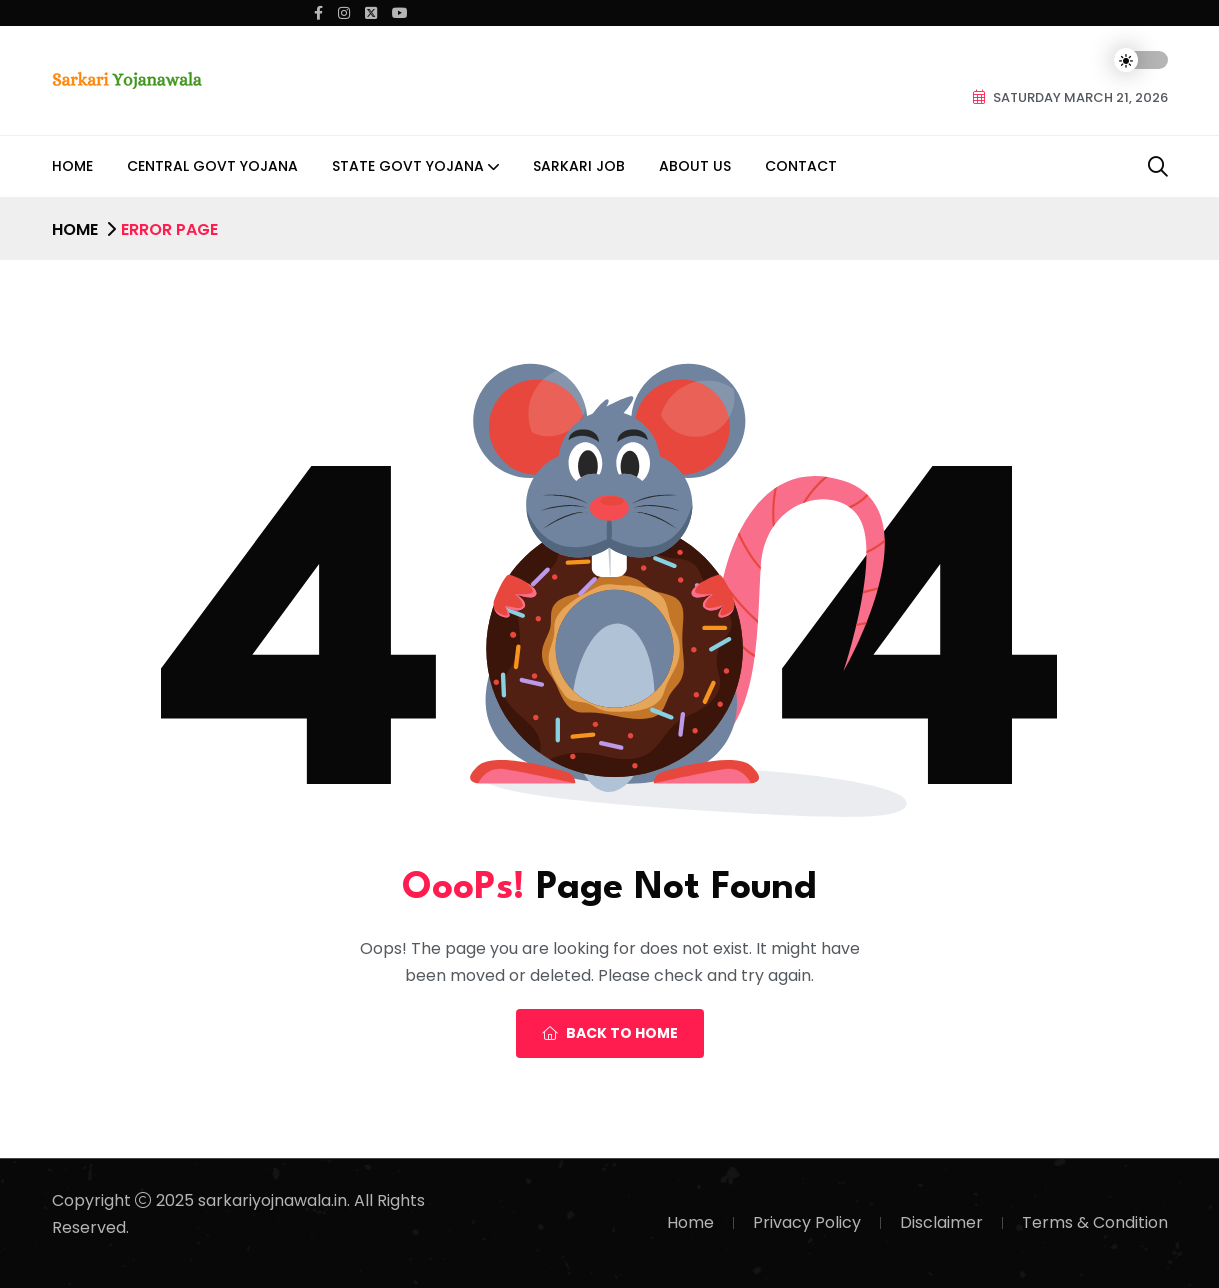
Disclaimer (941, 1222)
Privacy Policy (807, 1222)
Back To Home (610, 1033)
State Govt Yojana (408, 166)
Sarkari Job (579, 166)
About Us (695, 166)
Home (72, 166)
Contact (801, 166)
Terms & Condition (1095, 1222)
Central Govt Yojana (212, 166)
